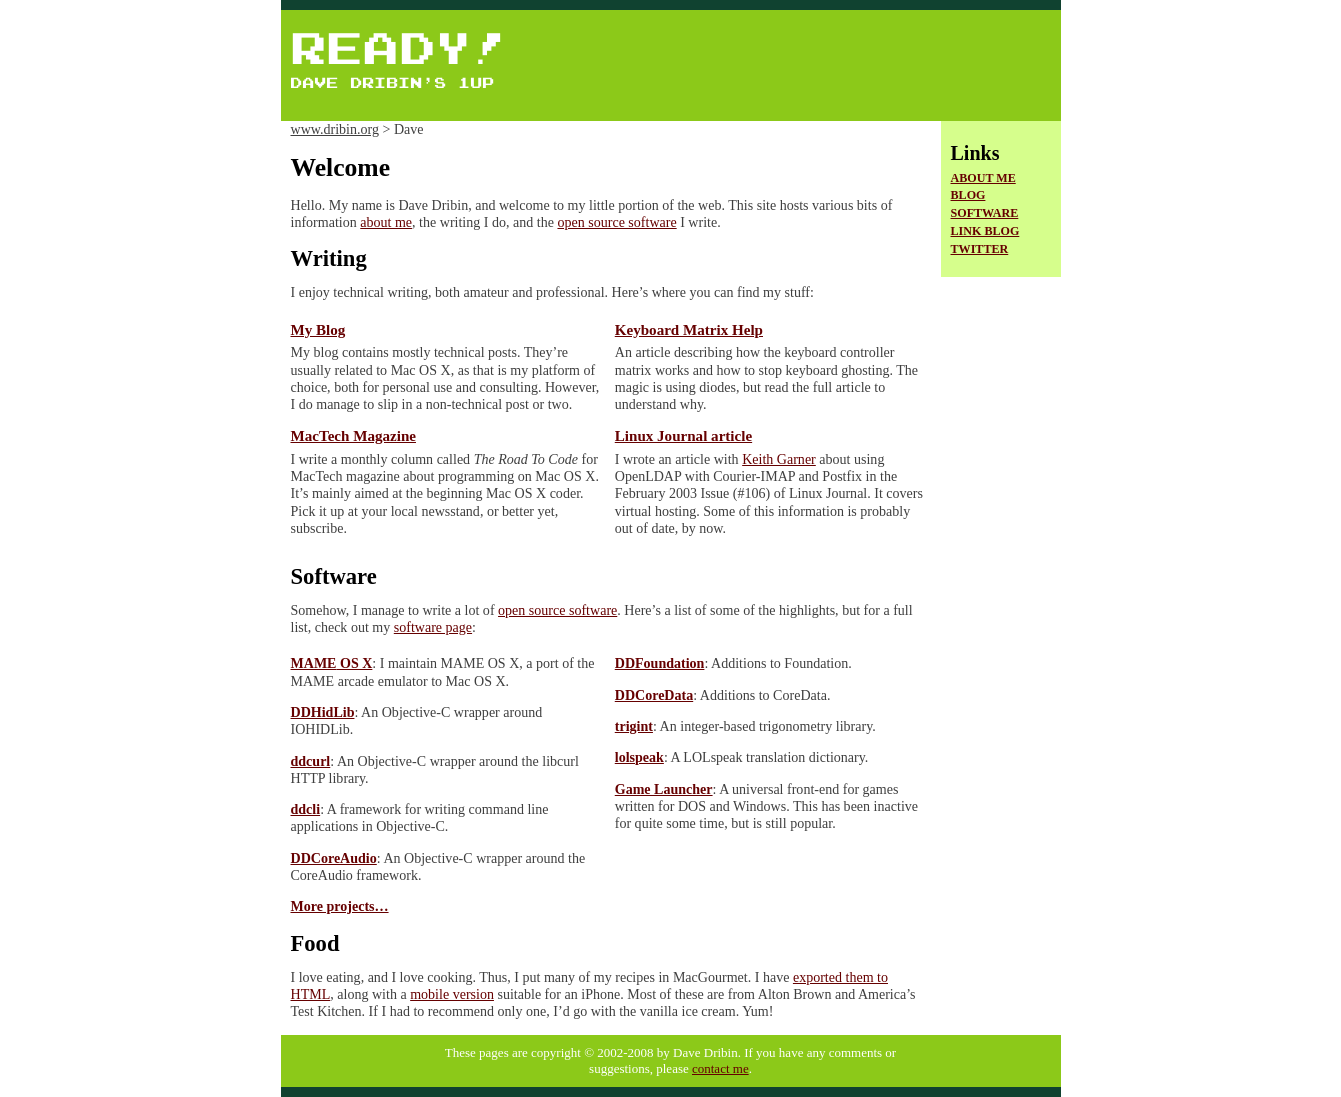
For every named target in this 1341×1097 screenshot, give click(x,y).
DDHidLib (323, 712)
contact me (720, 1068)
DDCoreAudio (334, 858)
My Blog (318, 330)
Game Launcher (664, 789)
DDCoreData (654, 695)
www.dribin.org (335, 129)
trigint (634, 726)
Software (985, 213)
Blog (968, 195)
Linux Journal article (683, 436)
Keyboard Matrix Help (689, 330)
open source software (616, 222)
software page (433, 627)
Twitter (980, 249)
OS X (332, 663)
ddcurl (311, 761)
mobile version (452, 994)
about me (386, 222)
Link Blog (985, 231)
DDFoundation (660, 663)
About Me (983, 178)
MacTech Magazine (353, 436)
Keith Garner (779, 459)
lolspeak (639, 757)
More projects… (340, 906)
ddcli (306, 809)
